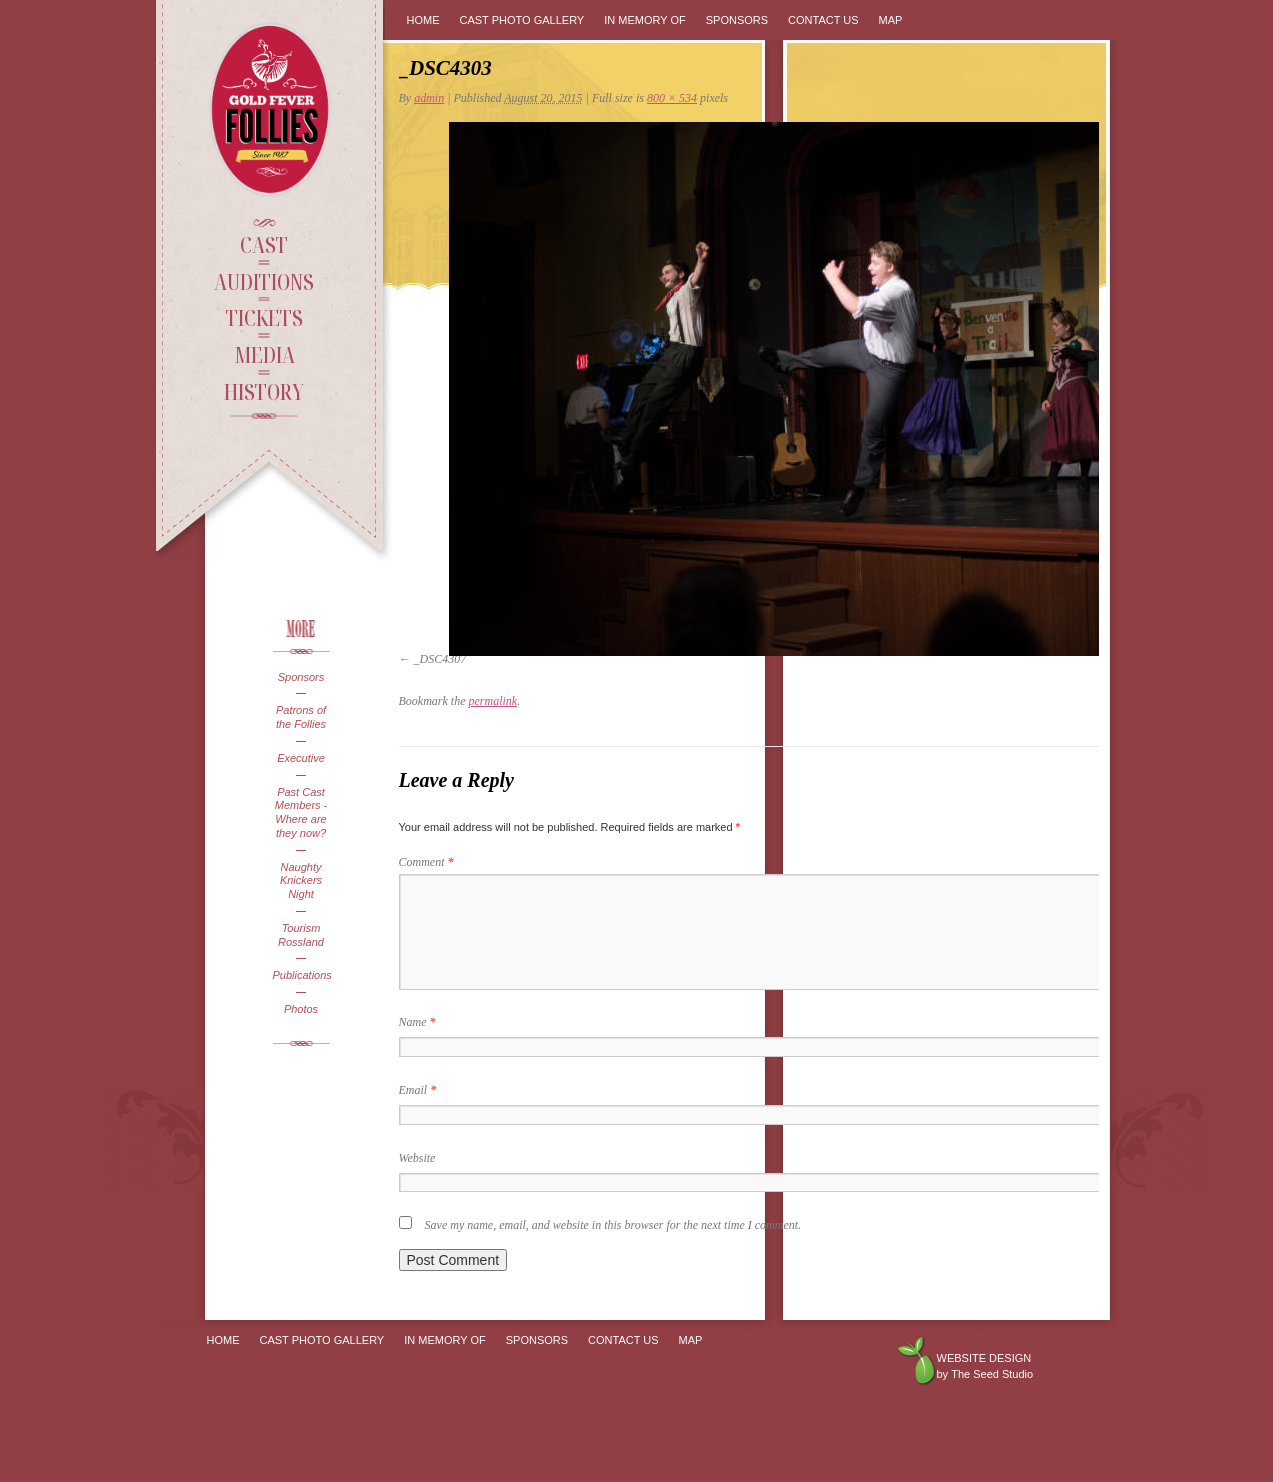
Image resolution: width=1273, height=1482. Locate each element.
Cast (264, 244)
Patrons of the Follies (301, 717)
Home (423, 20)
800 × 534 (672, 98)
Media (264, 354)
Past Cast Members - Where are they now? (301, 812)
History (264, 391)
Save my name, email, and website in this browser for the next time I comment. (613, 1225)
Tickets (264, 317)
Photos (301, 1009)
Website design (984, 1358)
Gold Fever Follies (272, 109)
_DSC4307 (440, 659)
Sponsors (301, 677)
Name (417, 1022)
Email (418, 1090)
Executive (301, 758)
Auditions (264, 281)
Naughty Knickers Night (301, 881)
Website (417, 1158)
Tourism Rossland (301, 935)
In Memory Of (645, 20)
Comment (426, 862)
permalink (492, 701)
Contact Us (823, 20)
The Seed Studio (992, 1374)
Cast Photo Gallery (522, 20)
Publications (301, 975)
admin (429, 98)
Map (891, 20)
